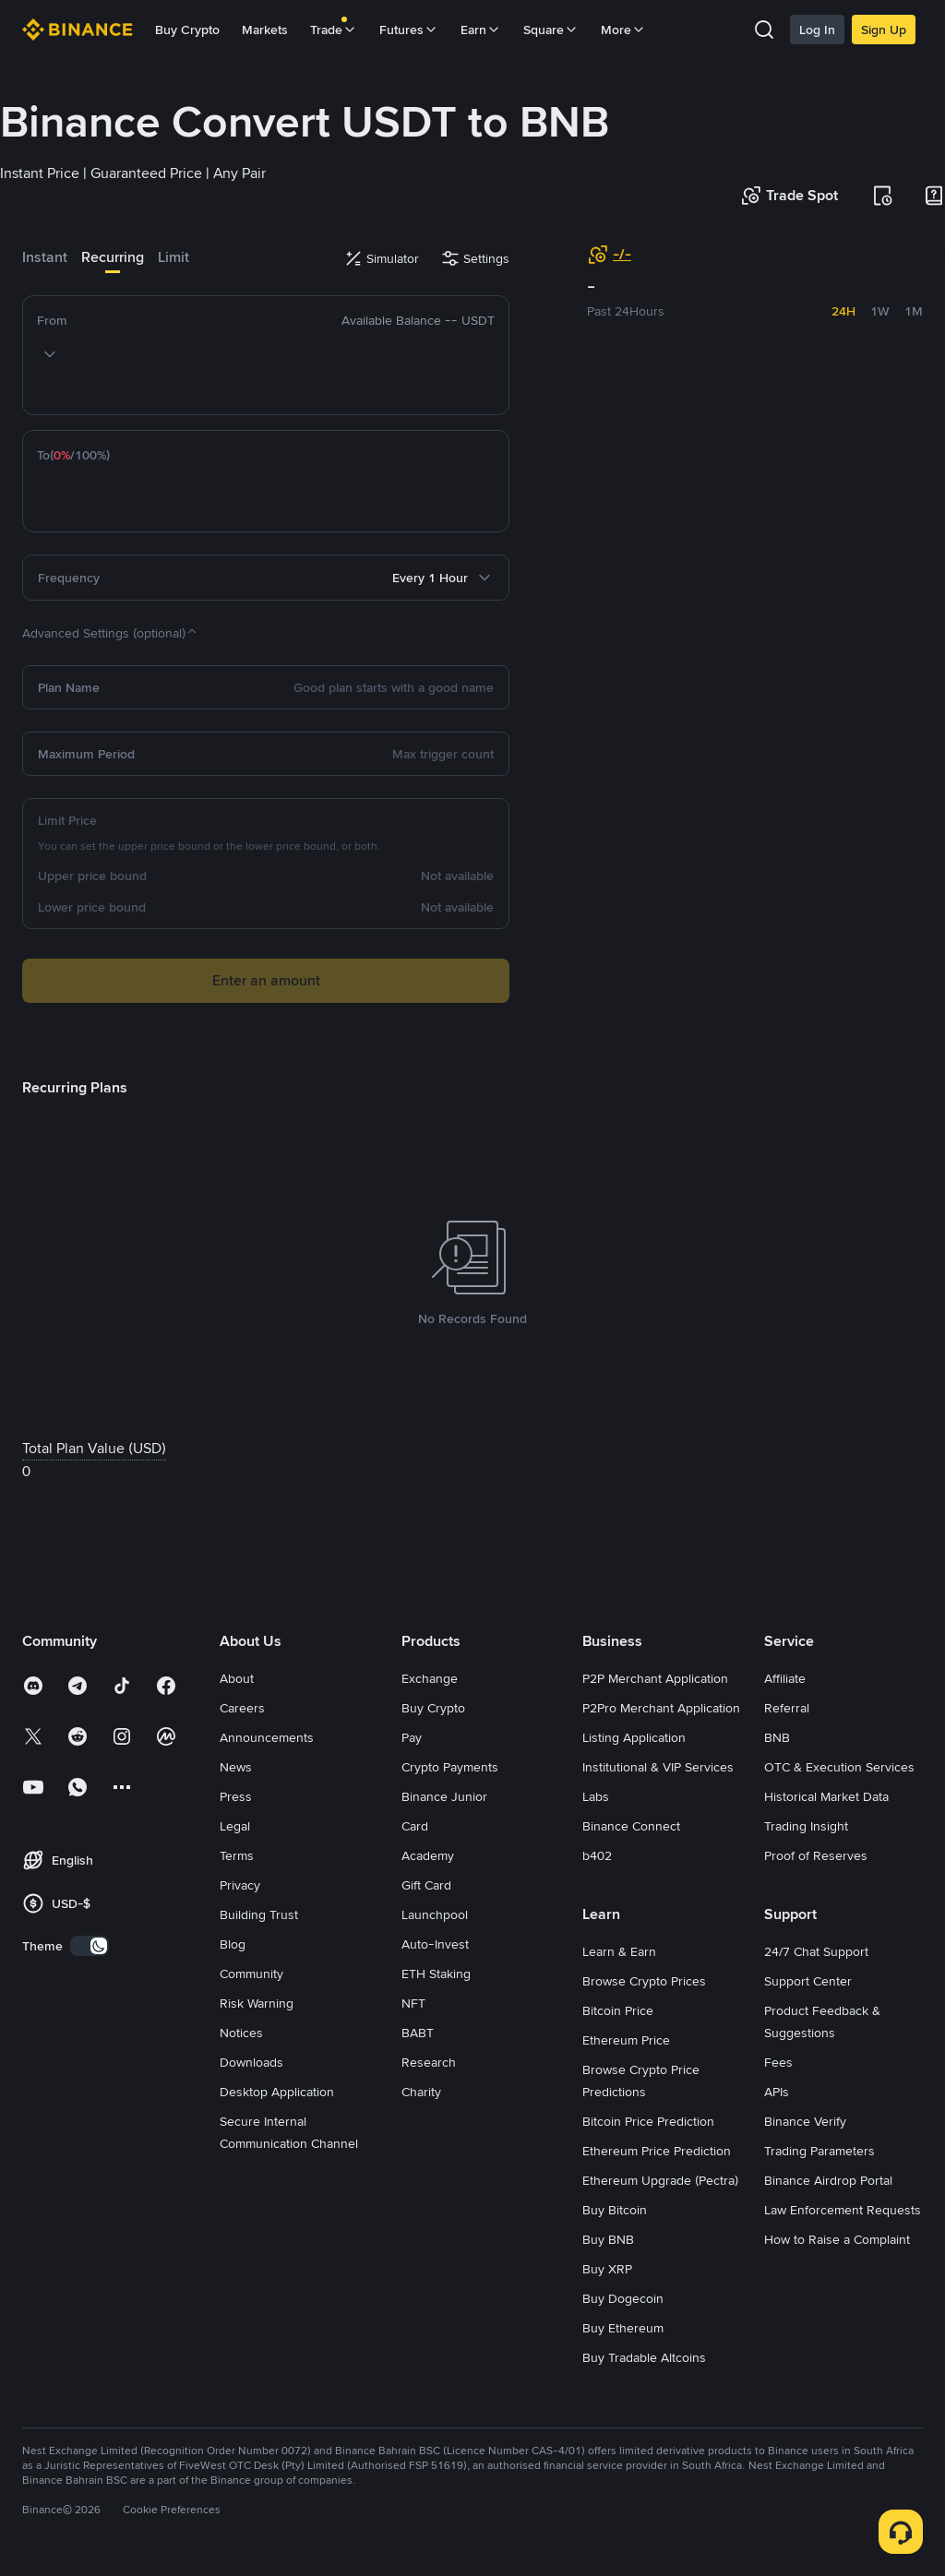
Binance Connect (631, 1826)
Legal (235, 1826)
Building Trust (259, 1914)
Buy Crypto (187, 29)
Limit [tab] (173, 257)
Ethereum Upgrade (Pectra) (660, 2180)
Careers (242, 1707)
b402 (597, 1855)
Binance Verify (805, 2121)
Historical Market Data (826, 1796)
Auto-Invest (435, 1944)
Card (414, 1826)
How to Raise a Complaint (837, 2239)
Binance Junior (444, 1796)
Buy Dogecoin (623, 2298)
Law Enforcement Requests (842, 2209)
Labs (595, 1796)
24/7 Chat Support (816, 1951)
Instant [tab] (44, 257)
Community (251, 1973)
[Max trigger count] (318, 754)
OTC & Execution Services (839, 1767)
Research (428, 2062)
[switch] (89, 1946)
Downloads (251, 2062)
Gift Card (426, 1885)
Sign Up (883, 29)
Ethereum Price (626, 2040)
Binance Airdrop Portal (828, 2180)
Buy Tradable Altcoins (644, 2357)
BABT (417, 2032)
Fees (778, 2062)
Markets (265, 29)
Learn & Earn (619, 1951)
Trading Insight (806, 1826)
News (236, 1767)
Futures (408, 29)
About (237, 1678)
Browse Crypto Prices (644, 1981)
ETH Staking (436, 1973)
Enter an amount (266, 980)
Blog (232, 1944)
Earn (481, 29)
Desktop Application (277, 2091)
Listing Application (634, 1737)
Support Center (808, 1981)
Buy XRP (607, 2268)
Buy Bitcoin (614, 2209)
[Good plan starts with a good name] (300, 687)
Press (236, 1796)
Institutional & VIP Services (658, 1767)
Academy (427, 1855)
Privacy (240, 1885)
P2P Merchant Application (655, 1678)
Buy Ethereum (623, 2328)
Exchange (429, 1678)
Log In (817, 29)
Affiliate (785, 1678)
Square (551, 29)
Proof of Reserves (815, 1855)
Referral (786, 1707)
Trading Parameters (819, 2150)
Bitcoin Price (617, 2010)
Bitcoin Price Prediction (648, 2121)
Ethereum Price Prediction (656, 2150)
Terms (237, 1855)
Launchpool (434, 1914)
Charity (421, 2091)
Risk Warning (256, 2003)
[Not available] (324, 875)
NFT (413, 2003)
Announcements (267, 1737)
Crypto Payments (449, 1767)
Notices (241, 2032)
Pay (411, 1737)
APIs (776, 2091)
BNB (777, 1737)
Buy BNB (608, 2239)
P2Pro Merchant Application (661, 1707)
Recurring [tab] (112, 257)
